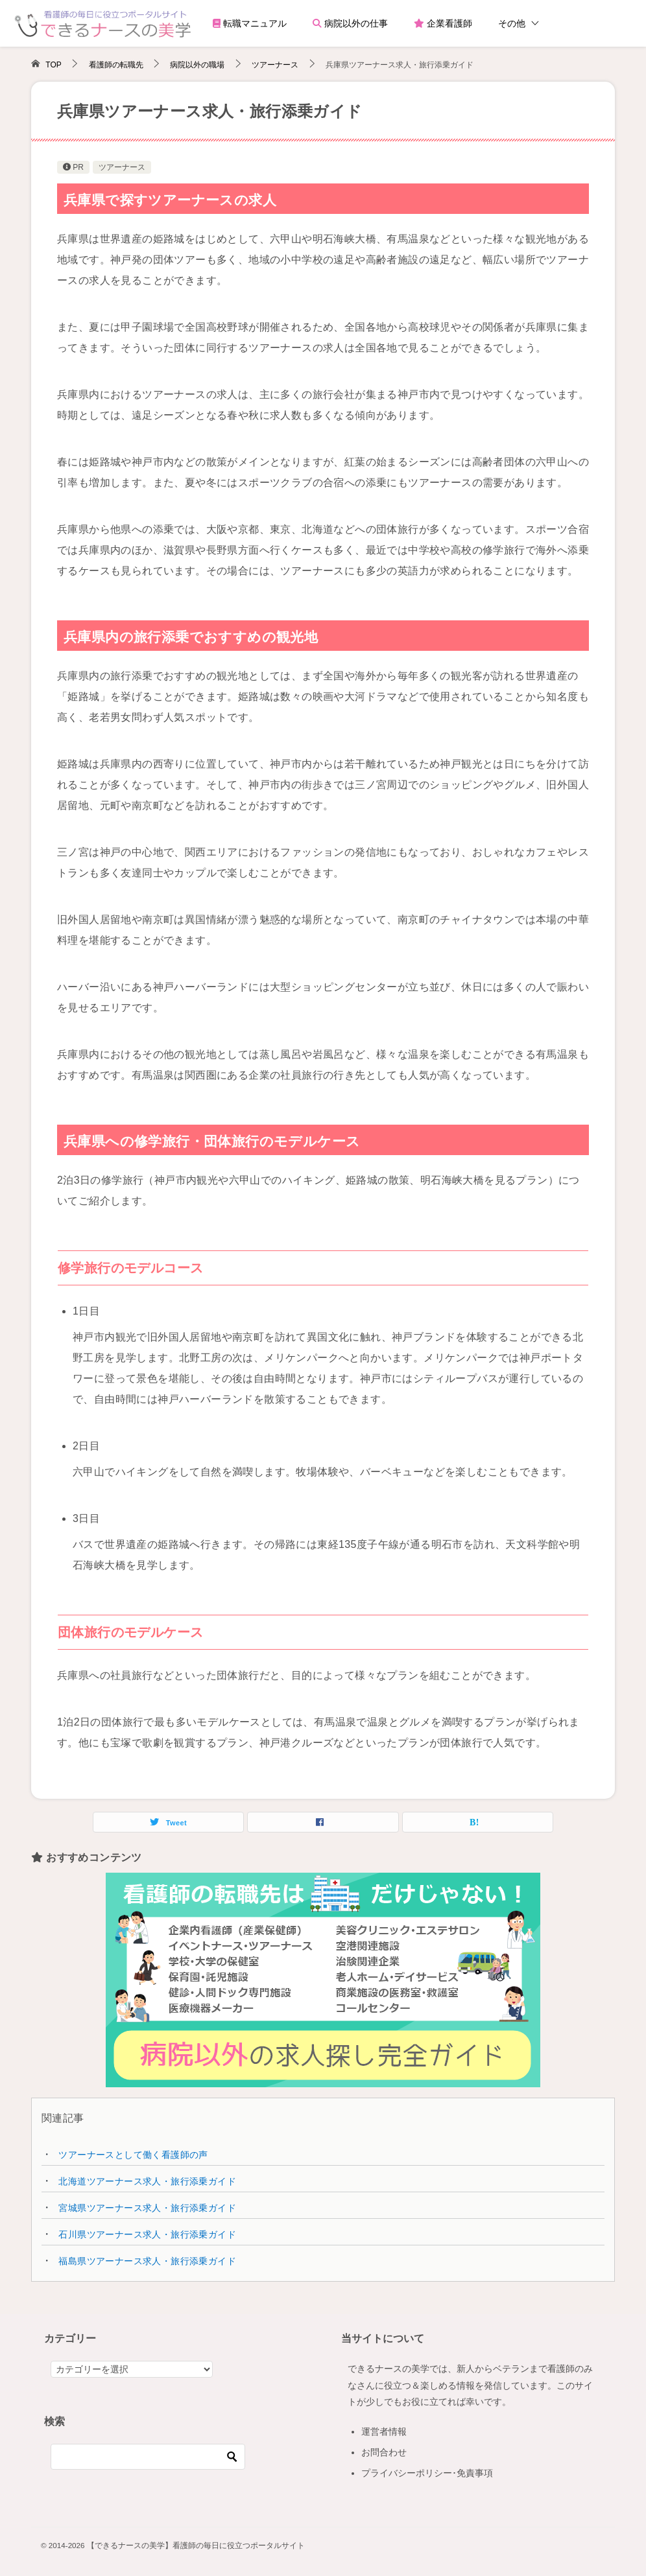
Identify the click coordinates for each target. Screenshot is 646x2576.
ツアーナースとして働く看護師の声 (133, 2154)
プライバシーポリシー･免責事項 (427, 2473)
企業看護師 (443, 23)
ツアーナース (122, 167)
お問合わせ (384, 2452)
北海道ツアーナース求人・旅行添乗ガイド (147, 2181)
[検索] (148, 2457)
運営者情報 (384, 2431)
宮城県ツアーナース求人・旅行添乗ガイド (147, 2208)
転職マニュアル (250, 23)
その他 (511, 23)
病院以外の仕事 (350, 23)
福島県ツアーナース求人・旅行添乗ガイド (147, 2261)
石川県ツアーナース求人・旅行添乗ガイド (147, 2234)
